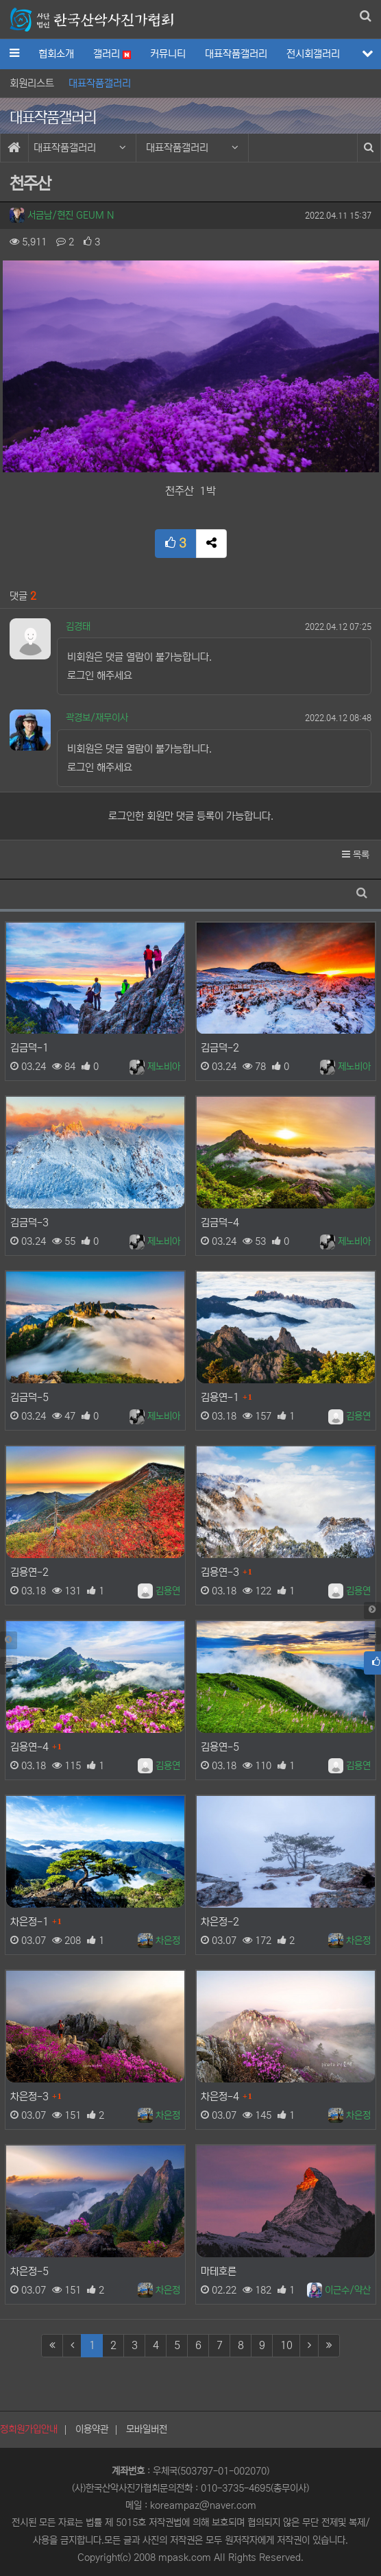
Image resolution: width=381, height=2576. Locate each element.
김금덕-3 (29, 1222)
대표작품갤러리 (236, 54)
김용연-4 (29, 1747)
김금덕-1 (29, 1048)
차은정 (159, 1940)
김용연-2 (29, 1572)
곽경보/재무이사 (97, 717)
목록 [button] (355, 854)
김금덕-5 (29, 1397)
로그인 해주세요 (99, 675)
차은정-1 (29, 1922)
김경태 (78, 626)
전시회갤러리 (313, 54)
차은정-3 (29, 2096)
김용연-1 (220, 1397)
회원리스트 (32, 83)
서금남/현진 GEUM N (62, 215)
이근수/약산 (339, 2290)
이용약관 (91, 2429)
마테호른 (218, 2271)
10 (286, 2345)
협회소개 (56, 54)
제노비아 (155, 1066)
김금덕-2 (220, 1048)
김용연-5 (220, 1747)
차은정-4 (220, 2096)
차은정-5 (29, 2271)
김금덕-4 (220, 1222)
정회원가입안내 (29, 2429)
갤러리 (112, 54)
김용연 (349, 1416)
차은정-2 (220, 1922)
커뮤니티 (168, 54)
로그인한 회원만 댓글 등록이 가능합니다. (190, 816)
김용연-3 (220, 1572)
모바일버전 (146, 2429)
